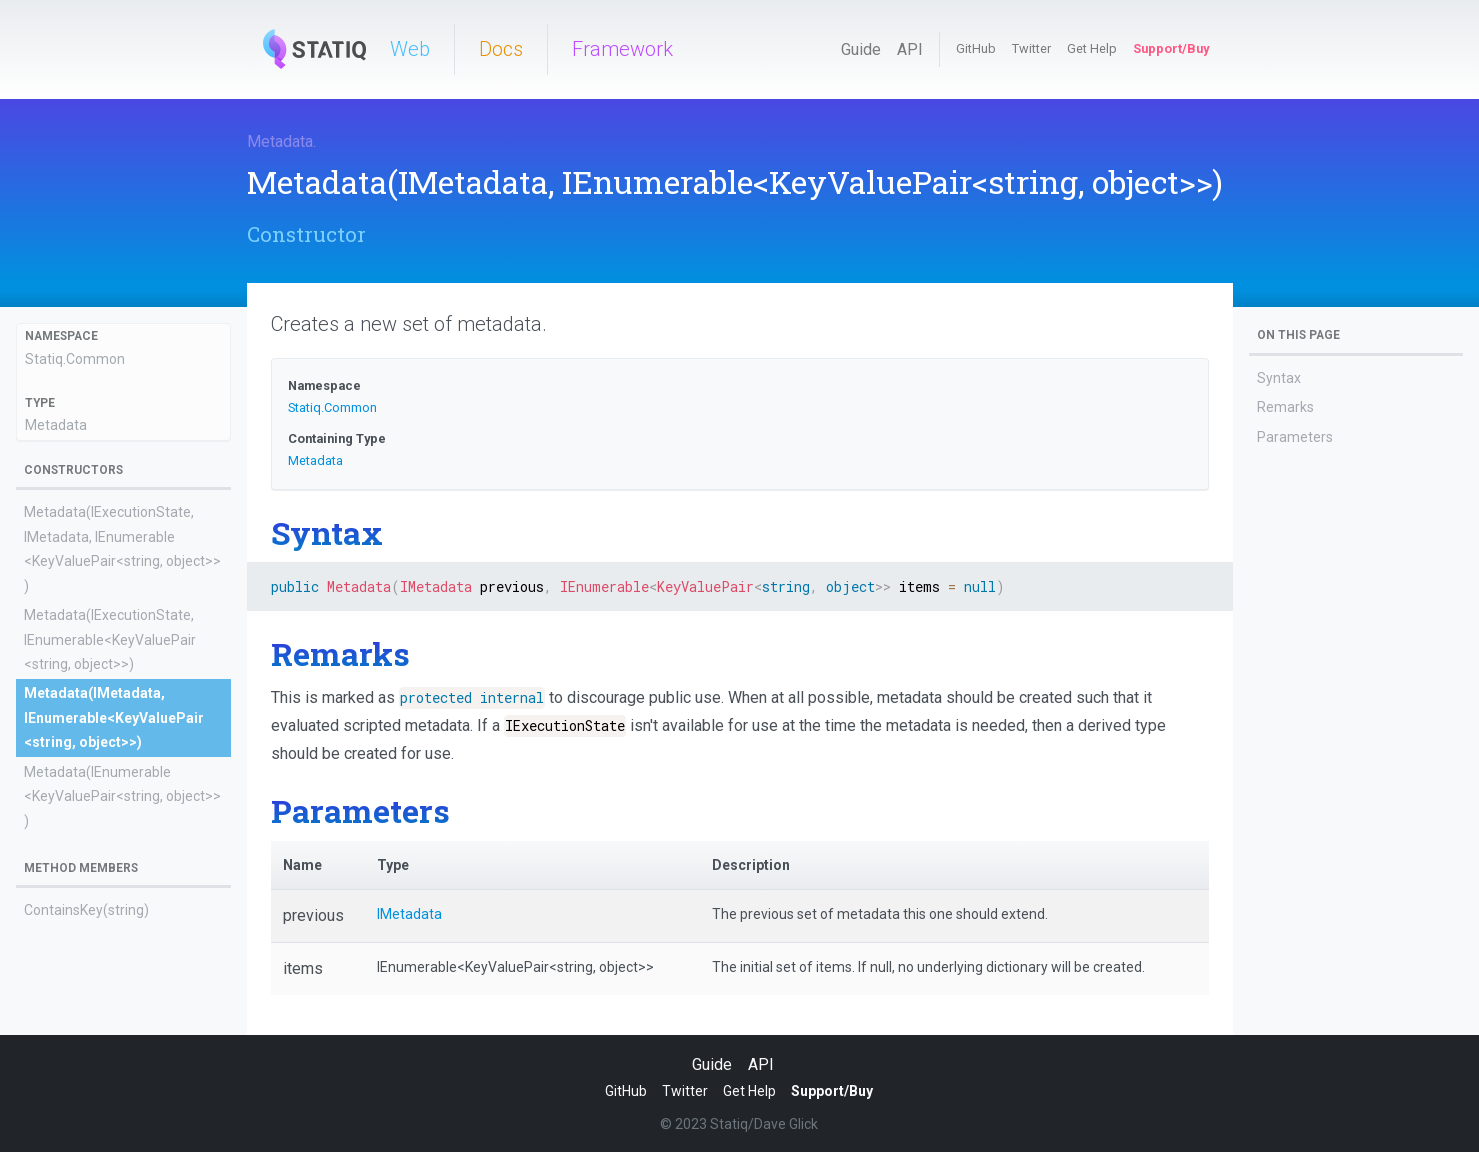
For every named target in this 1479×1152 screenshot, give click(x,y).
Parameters (1295, 437)
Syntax (1279, 378)
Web (410, 49)
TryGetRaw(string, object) (104, 998)
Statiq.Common (75, 359)
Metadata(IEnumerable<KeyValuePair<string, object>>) (122, 796)
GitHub (976, 48)
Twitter (1031, 48)
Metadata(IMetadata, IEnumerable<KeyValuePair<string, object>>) (114, 717)
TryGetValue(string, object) (108, 1028)
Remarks (1285, 407)
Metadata (280, 141)
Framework (622, 49)
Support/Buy (1171, 48)
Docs (501, 49)
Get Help (1092, 48)
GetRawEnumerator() (92, 969)
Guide (861, 49)
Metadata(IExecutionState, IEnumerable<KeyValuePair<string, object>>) (110, 639)
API (910, 49)
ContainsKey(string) (86, 910)
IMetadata (409, 914)
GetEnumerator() (78, 940)
